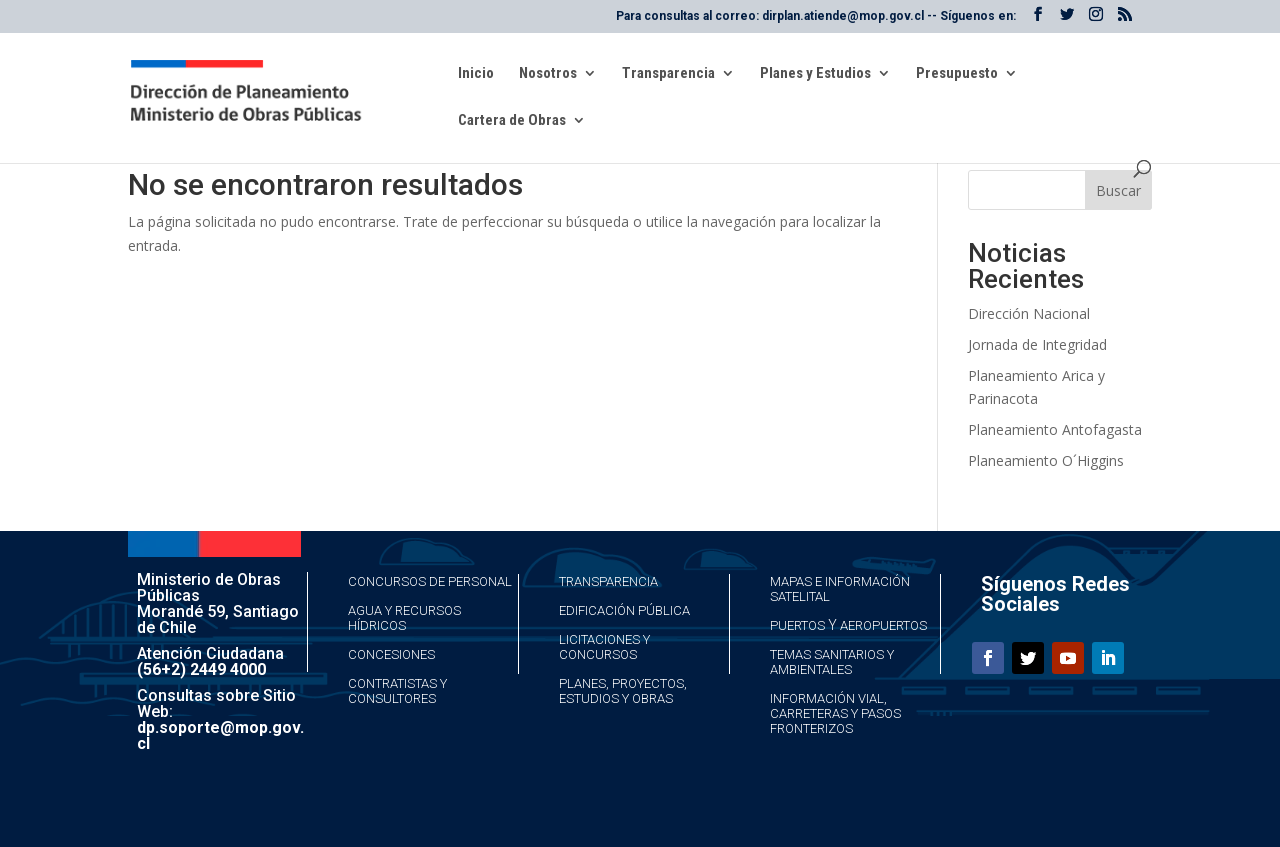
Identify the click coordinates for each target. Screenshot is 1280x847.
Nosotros (548, 74)
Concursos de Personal (430, 581)
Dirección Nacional (1029, 313)
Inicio (476, 74)
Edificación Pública (624, 610)
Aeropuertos (883, 625)
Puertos (797, 625)
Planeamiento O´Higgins (1046, 460)
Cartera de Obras (512, 121)
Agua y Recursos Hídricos (404, 618)
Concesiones (391, 654)
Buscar (1118, 190)
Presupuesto (957, 74)
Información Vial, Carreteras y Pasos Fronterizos (835, 713)
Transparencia (668, 74)
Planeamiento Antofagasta (1055, 429)
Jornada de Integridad (1037, 344)
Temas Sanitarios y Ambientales (832, 662)
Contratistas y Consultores (397, 691)
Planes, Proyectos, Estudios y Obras (623, 691)
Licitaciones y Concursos (604, 647)
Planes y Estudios (815, 74)
